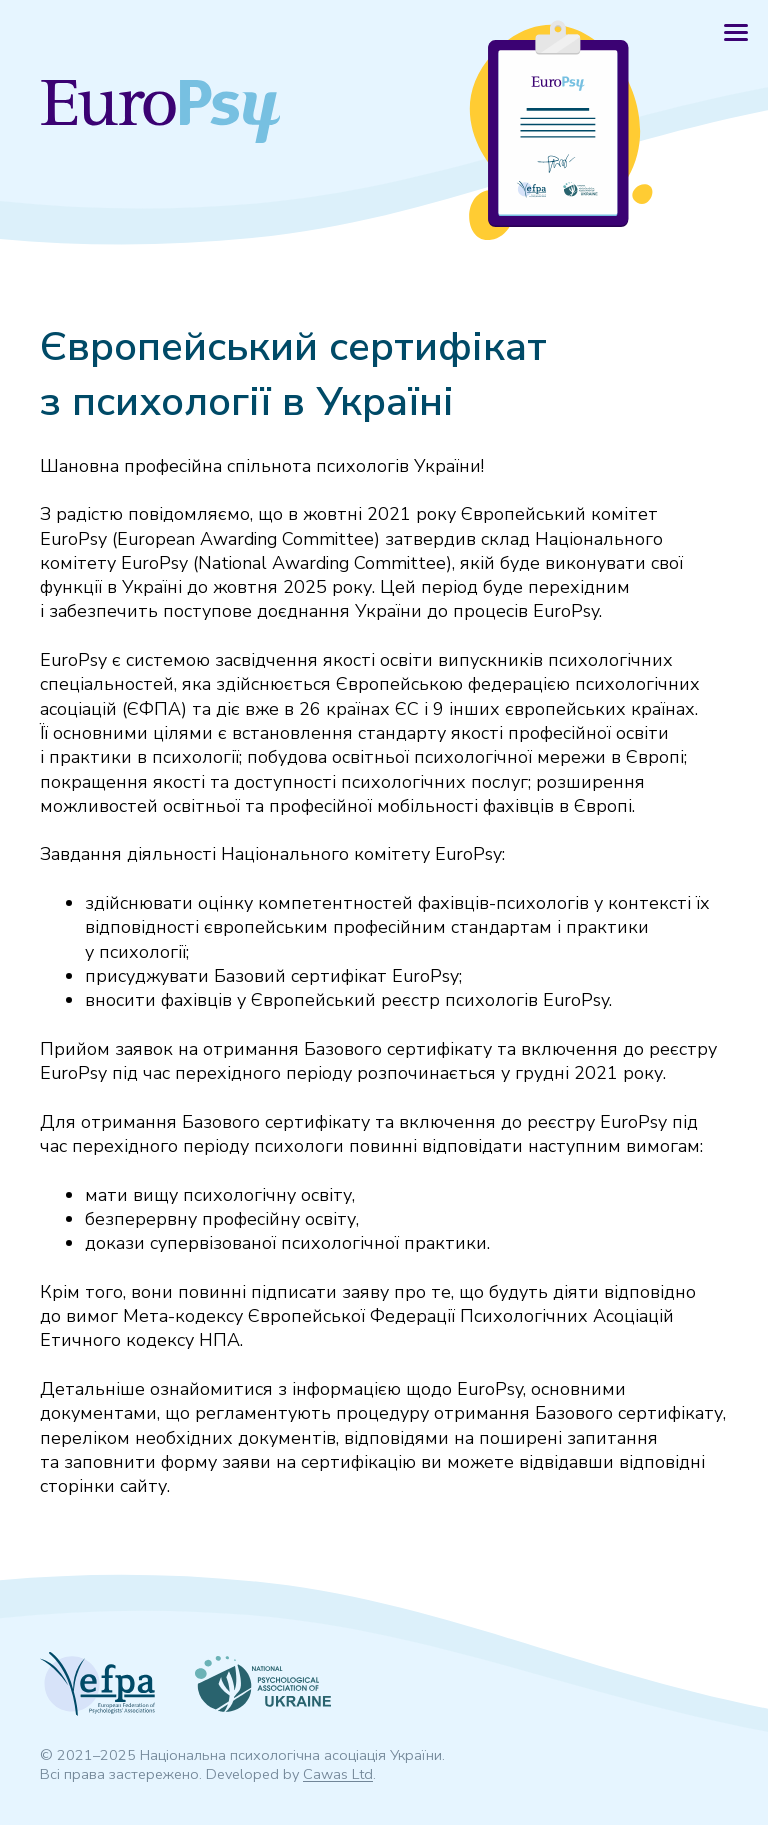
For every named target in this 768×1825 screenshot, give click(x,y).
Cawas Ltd (338, 1774)
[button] (736, 32)
